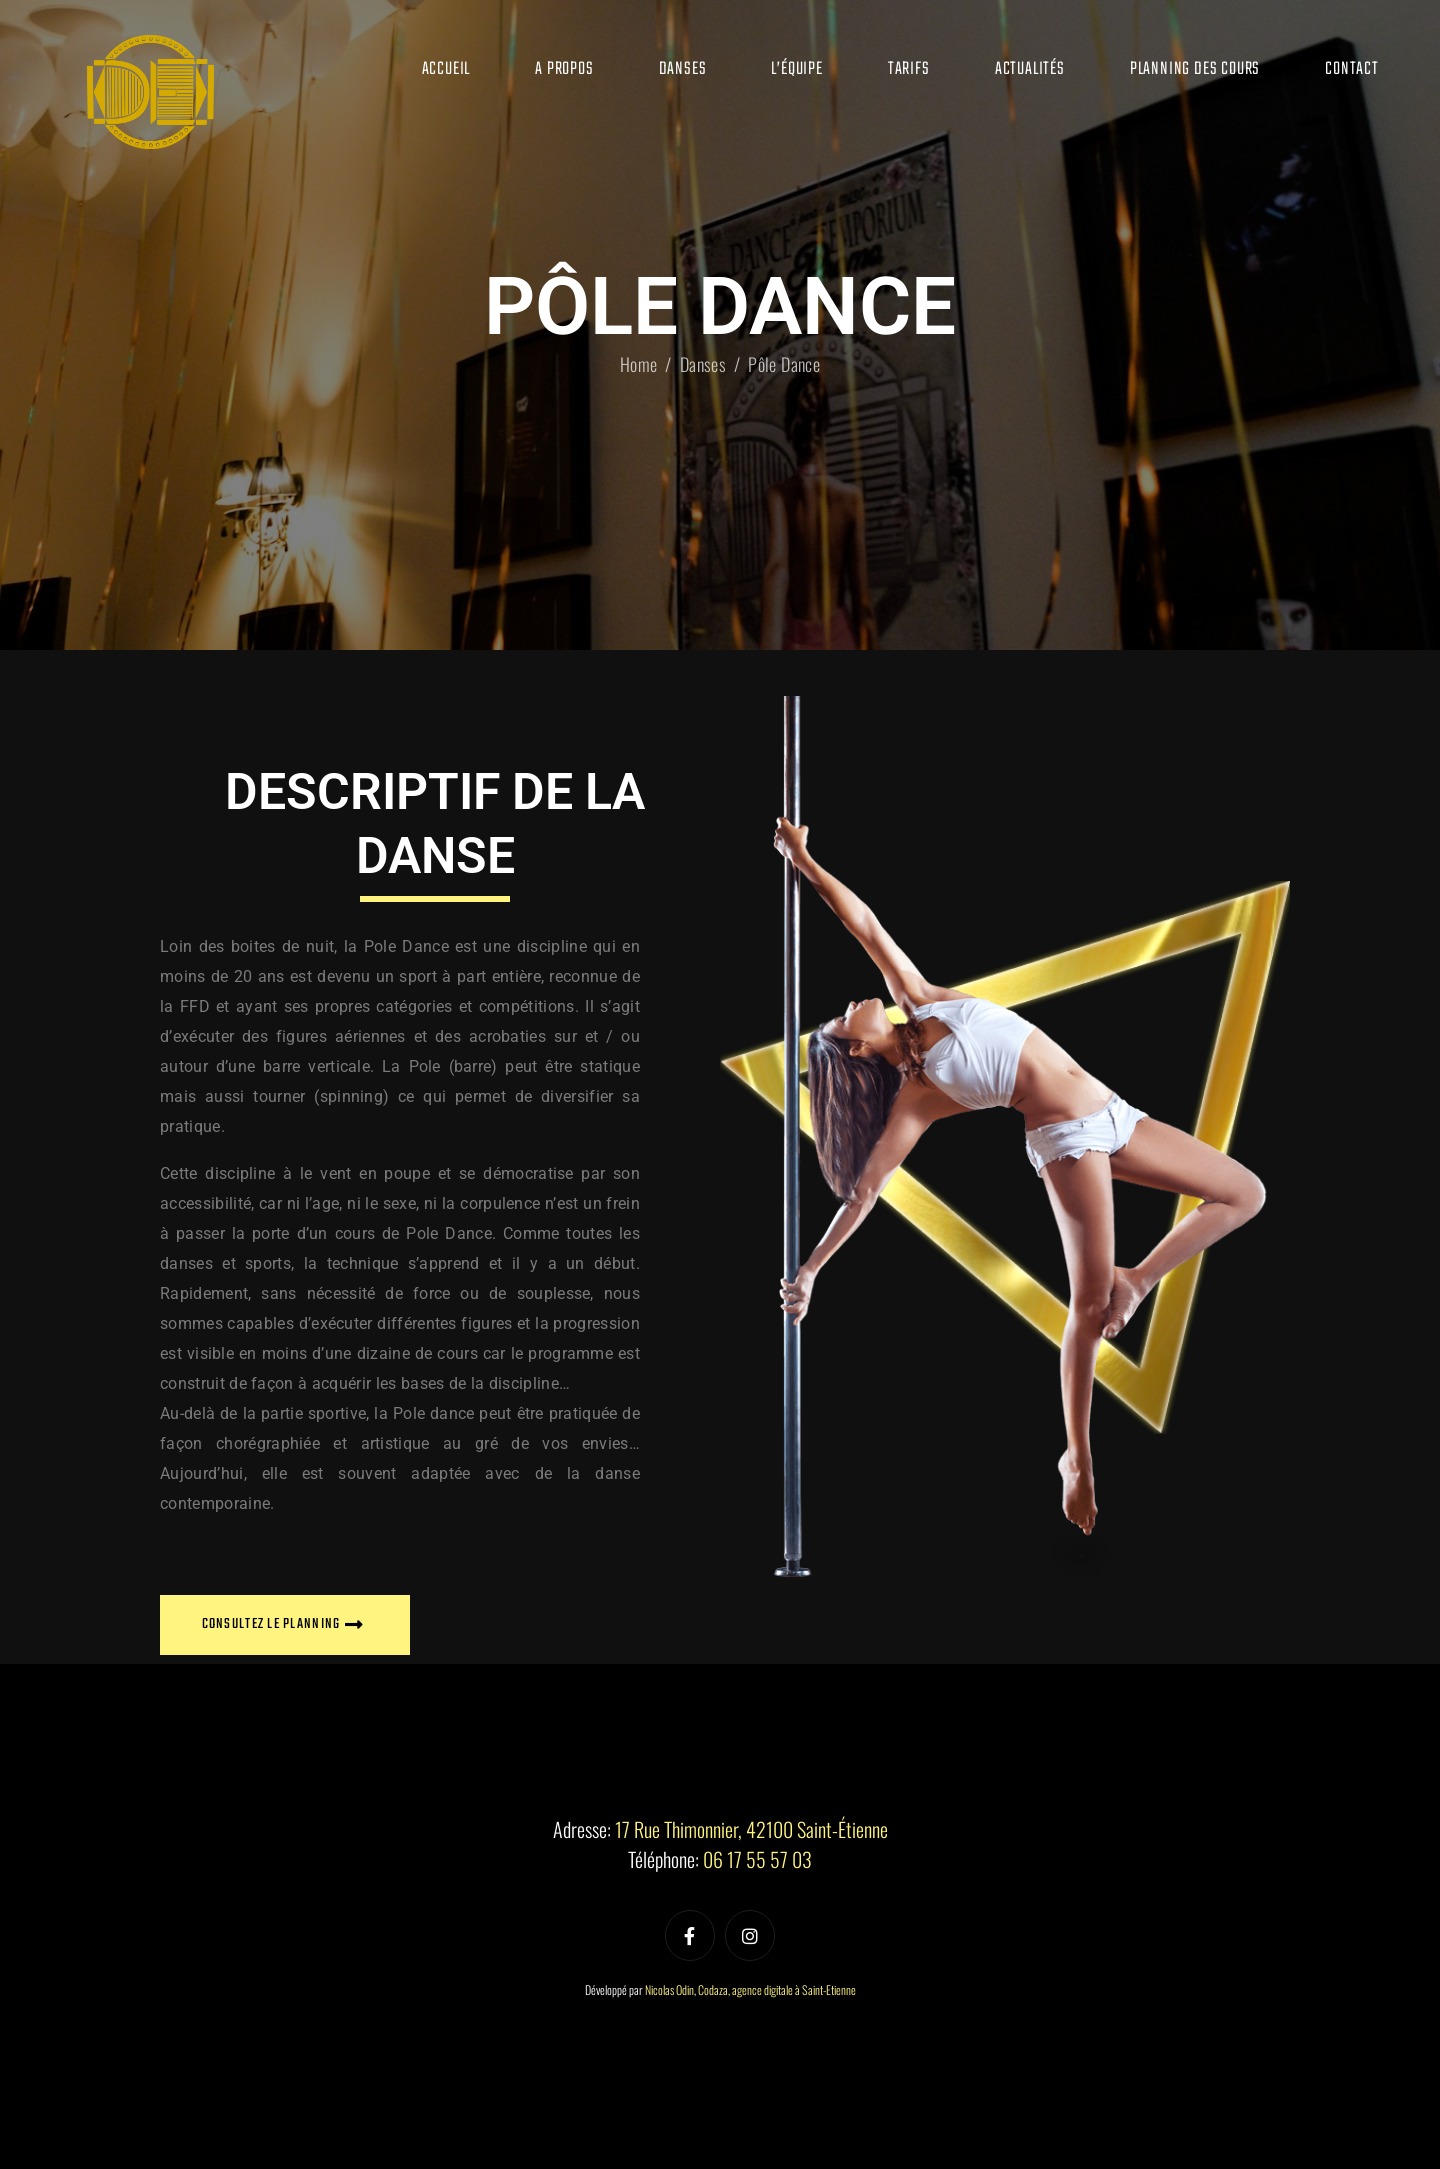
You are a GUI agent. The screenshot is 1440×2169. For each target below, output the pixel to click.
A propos (564, 69)
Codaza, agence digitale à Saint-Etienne (777, 1989)
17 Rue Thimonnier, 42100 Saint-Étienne (751, 1829)
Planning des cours (1195, 69)
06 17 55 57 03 (757, 1859)
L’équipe (796, 69)
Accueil (446, 69)
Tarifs (909, 69)
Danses (683, 69)
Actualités (1030, 69)
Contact (1352, 69)
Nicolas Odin (669, 1989)
